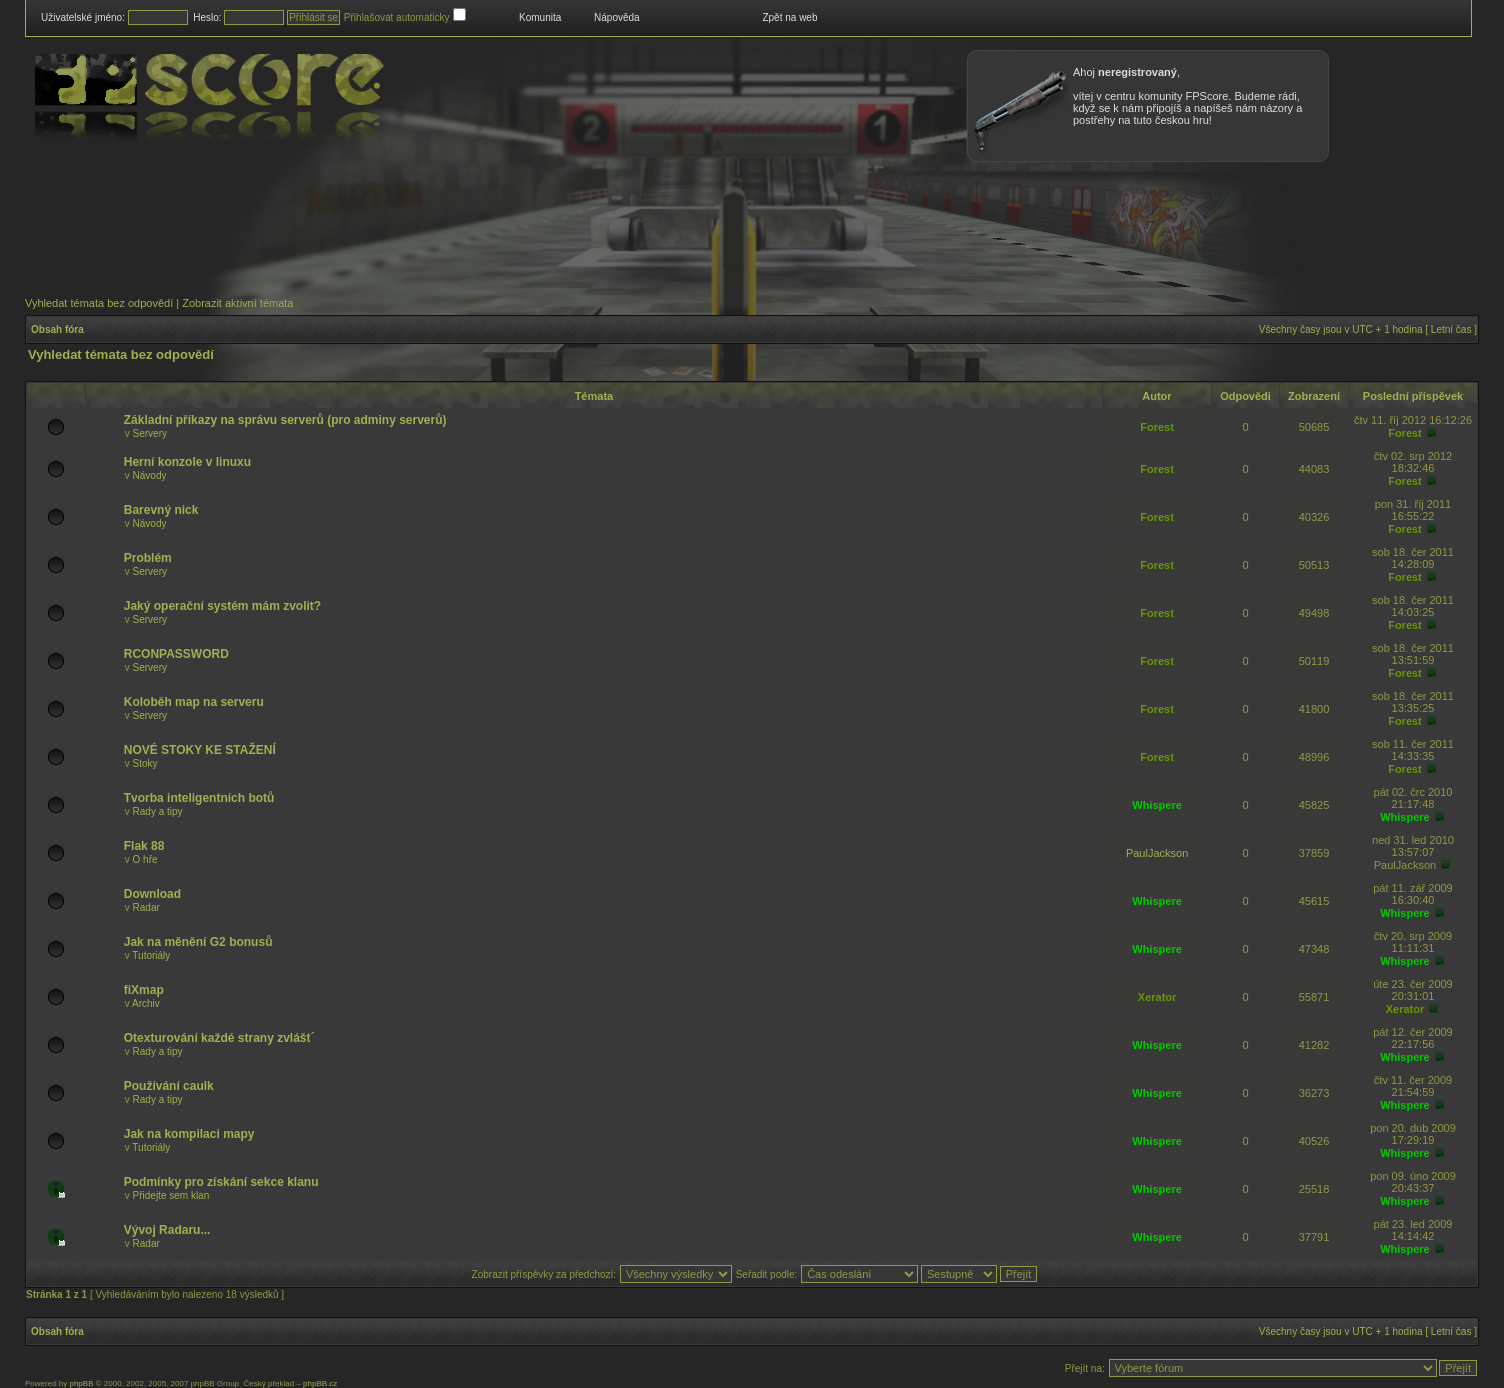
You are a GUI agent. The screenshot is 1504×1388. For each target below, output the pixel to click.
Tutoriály (151, 955)
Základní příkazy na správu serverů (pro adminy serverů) (285, 420)
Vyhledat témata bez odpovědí (99, 303)
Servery (150, 433)
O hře (145, 859)
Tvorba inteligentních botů (199, 798)
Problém (148, 558)
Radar (146, 907)
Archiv (146, 1003)
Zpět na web (789, 17)
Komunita (540, 17)
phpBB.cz (320, 1383)
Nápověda (617, 17)
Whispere (1157, 805)
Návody (150, 475)
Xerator (1157, 997)
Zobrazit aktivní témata (237, 303)
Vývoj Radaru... (167, 1230)
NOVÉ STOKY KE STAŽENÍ (200, 750)
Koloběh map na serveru (194, 702)
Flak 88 (144, 846)
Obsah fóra (57, 329)
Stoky (145, 763)
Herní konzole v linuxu (187, 462)
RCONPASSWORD (176, 654)
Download (152, 894)
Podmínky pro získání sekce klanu (221, 1182)
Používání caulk (169, 1086)
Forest (1157, 427)
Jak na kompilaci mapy (189, 1134)
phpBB (81, 1383)
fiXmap (144, 990)
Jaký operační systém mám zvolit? (222, 606)
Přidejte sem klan (171, 1195)
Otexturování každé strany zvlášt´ (219, 1038)
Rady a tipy (158, 811)
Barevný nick (161, 510)
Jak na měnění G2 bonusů (198, 942)
